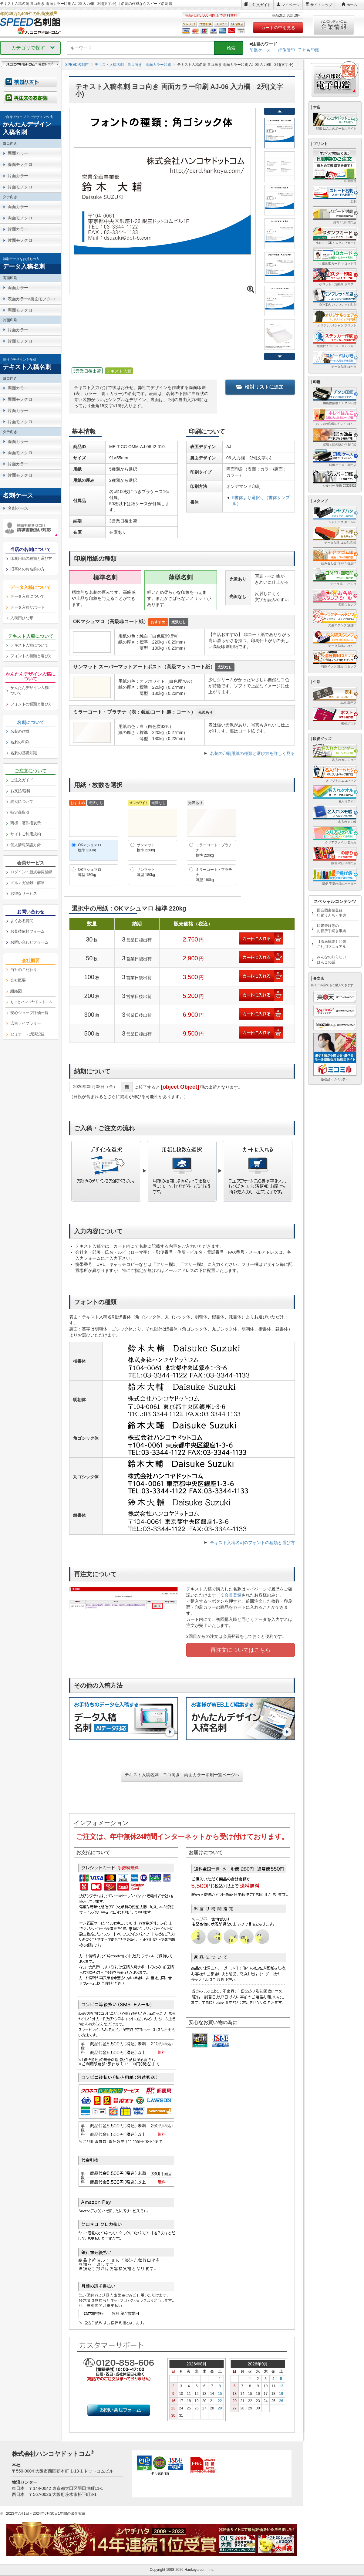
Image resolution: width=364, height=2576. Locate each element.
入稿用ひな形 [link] (21, 618)
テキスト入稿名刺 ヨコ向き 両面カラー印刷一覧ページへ (182, 1774)
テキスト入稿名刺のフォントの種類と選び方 (252, 1542)
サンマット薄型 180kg (146, 872)
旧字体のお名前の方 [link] (27, 569)
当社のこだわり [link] (23, 969)
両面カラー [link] (18, 153)
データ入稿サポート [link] (27, 607)
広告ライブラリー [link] (25, 1023)
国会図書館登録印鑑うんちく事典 (331, 913)
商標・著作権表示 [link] (25, 823)
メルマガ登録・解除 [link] (27, 883)
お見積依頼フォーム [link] (27, 931)
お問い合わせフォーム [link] (29, 942)
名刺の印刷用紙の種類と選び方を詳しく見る (252, 753)
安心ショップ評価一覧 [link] (29, 1012)
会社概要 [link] (17, 980)
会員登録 (232, 1595)
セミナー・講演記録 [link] (27, 1034)
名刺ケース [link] (18, 508)
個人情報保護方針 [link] (25, 845)
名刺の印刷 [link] (19, 742)
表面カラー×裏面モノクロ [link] (31, 298)
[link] (30, 125)
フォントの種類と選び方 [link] (31, 656)
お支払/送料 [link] (20, 791)
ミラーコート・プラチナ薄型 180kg (214, 874)
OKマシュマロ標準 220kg (89, 847)
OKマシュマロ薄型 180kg (89, 872)
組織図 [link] (16, 991)
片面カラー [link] (18, 175)
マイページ (290, 5)
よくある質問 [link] (21, 920)
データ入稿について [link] (27, 596)
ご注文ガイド (260, 5)
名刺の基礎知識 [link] (23, 753)
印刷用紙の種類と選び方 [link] (31, 558)
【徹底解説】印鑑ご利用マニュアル (331, 944)
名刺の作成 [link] (19, 731)
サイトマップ (321, 5)
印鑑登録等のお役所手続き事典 (331, 928)
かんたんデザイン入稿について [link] (31, 690)
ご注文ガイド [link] (21, 780)
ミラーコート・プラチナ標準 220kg (214, 850)
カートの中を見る (278, 27)
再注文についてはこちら (241, 1650)
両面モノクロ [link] (20, 164)
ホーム (351, 5)
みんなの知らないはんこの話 (331, 959)
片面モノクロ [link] (20, 186)
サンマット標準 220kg (146, 847)
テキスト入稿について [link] (29, 645)
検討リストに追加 (260, 387)
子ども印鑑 (308, 50)
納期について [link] (21, 801)
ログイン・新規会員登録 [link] (31, 872)
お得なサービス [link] (23, 893)
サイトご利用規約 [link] (25, 834)
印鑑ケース (260, 50)
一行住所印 (284, 50)
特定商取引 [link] (19, 812)
